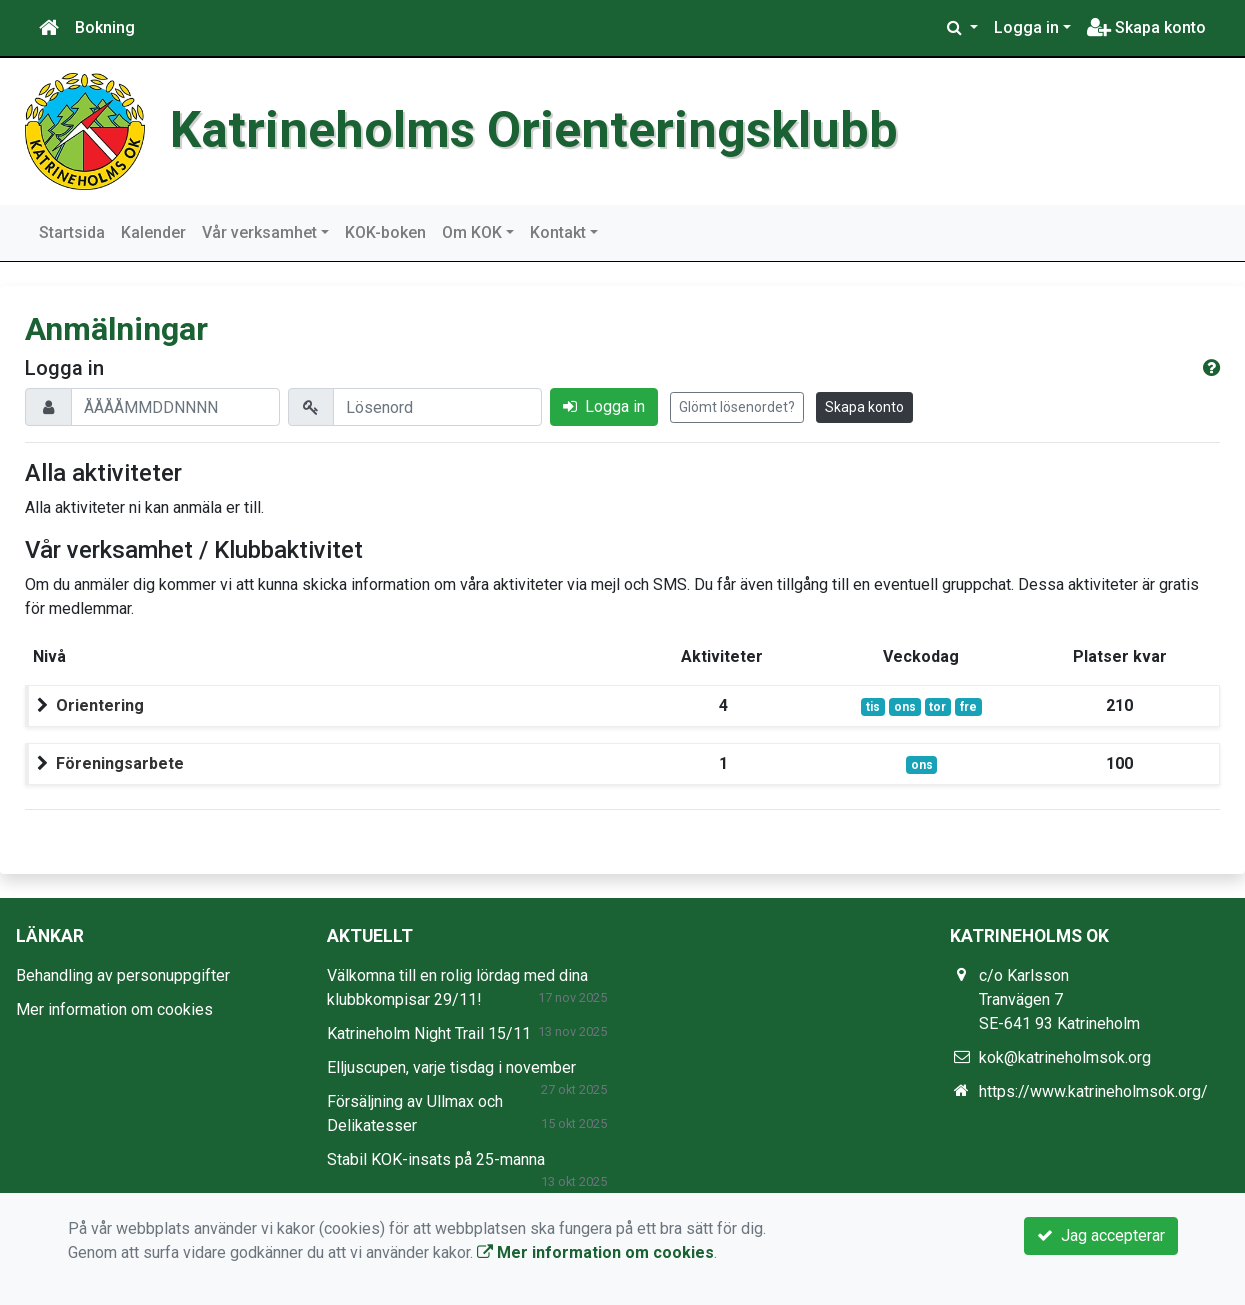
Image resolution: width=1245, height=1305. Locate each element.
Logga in (1026, 27)
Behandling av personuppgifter (123, 975)
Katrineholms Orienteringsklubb (534, 130)
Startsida (72, 232)
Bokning (105, 27)
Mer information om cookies (114, 1009)
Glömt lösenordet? (737, 407)
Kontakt (558, 232)
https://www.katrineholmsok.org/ (1093, 1091)
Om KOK (472, 232)
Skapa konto (1146, 27)
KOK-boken (385, 232)
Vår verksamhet (259, 232)
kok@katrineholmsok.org (1065, 1057)
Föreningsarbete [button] (120, 763)
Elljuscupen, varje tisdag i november (451, 1067)
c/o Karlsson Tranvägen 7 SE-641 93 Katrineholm (1059, 999)
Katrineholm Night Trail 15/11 (429, 1033)
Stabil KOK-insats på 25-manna (436, 1159)
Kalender (153, 232)
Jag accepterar (1101, 1235)
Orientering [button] (100, 705)
